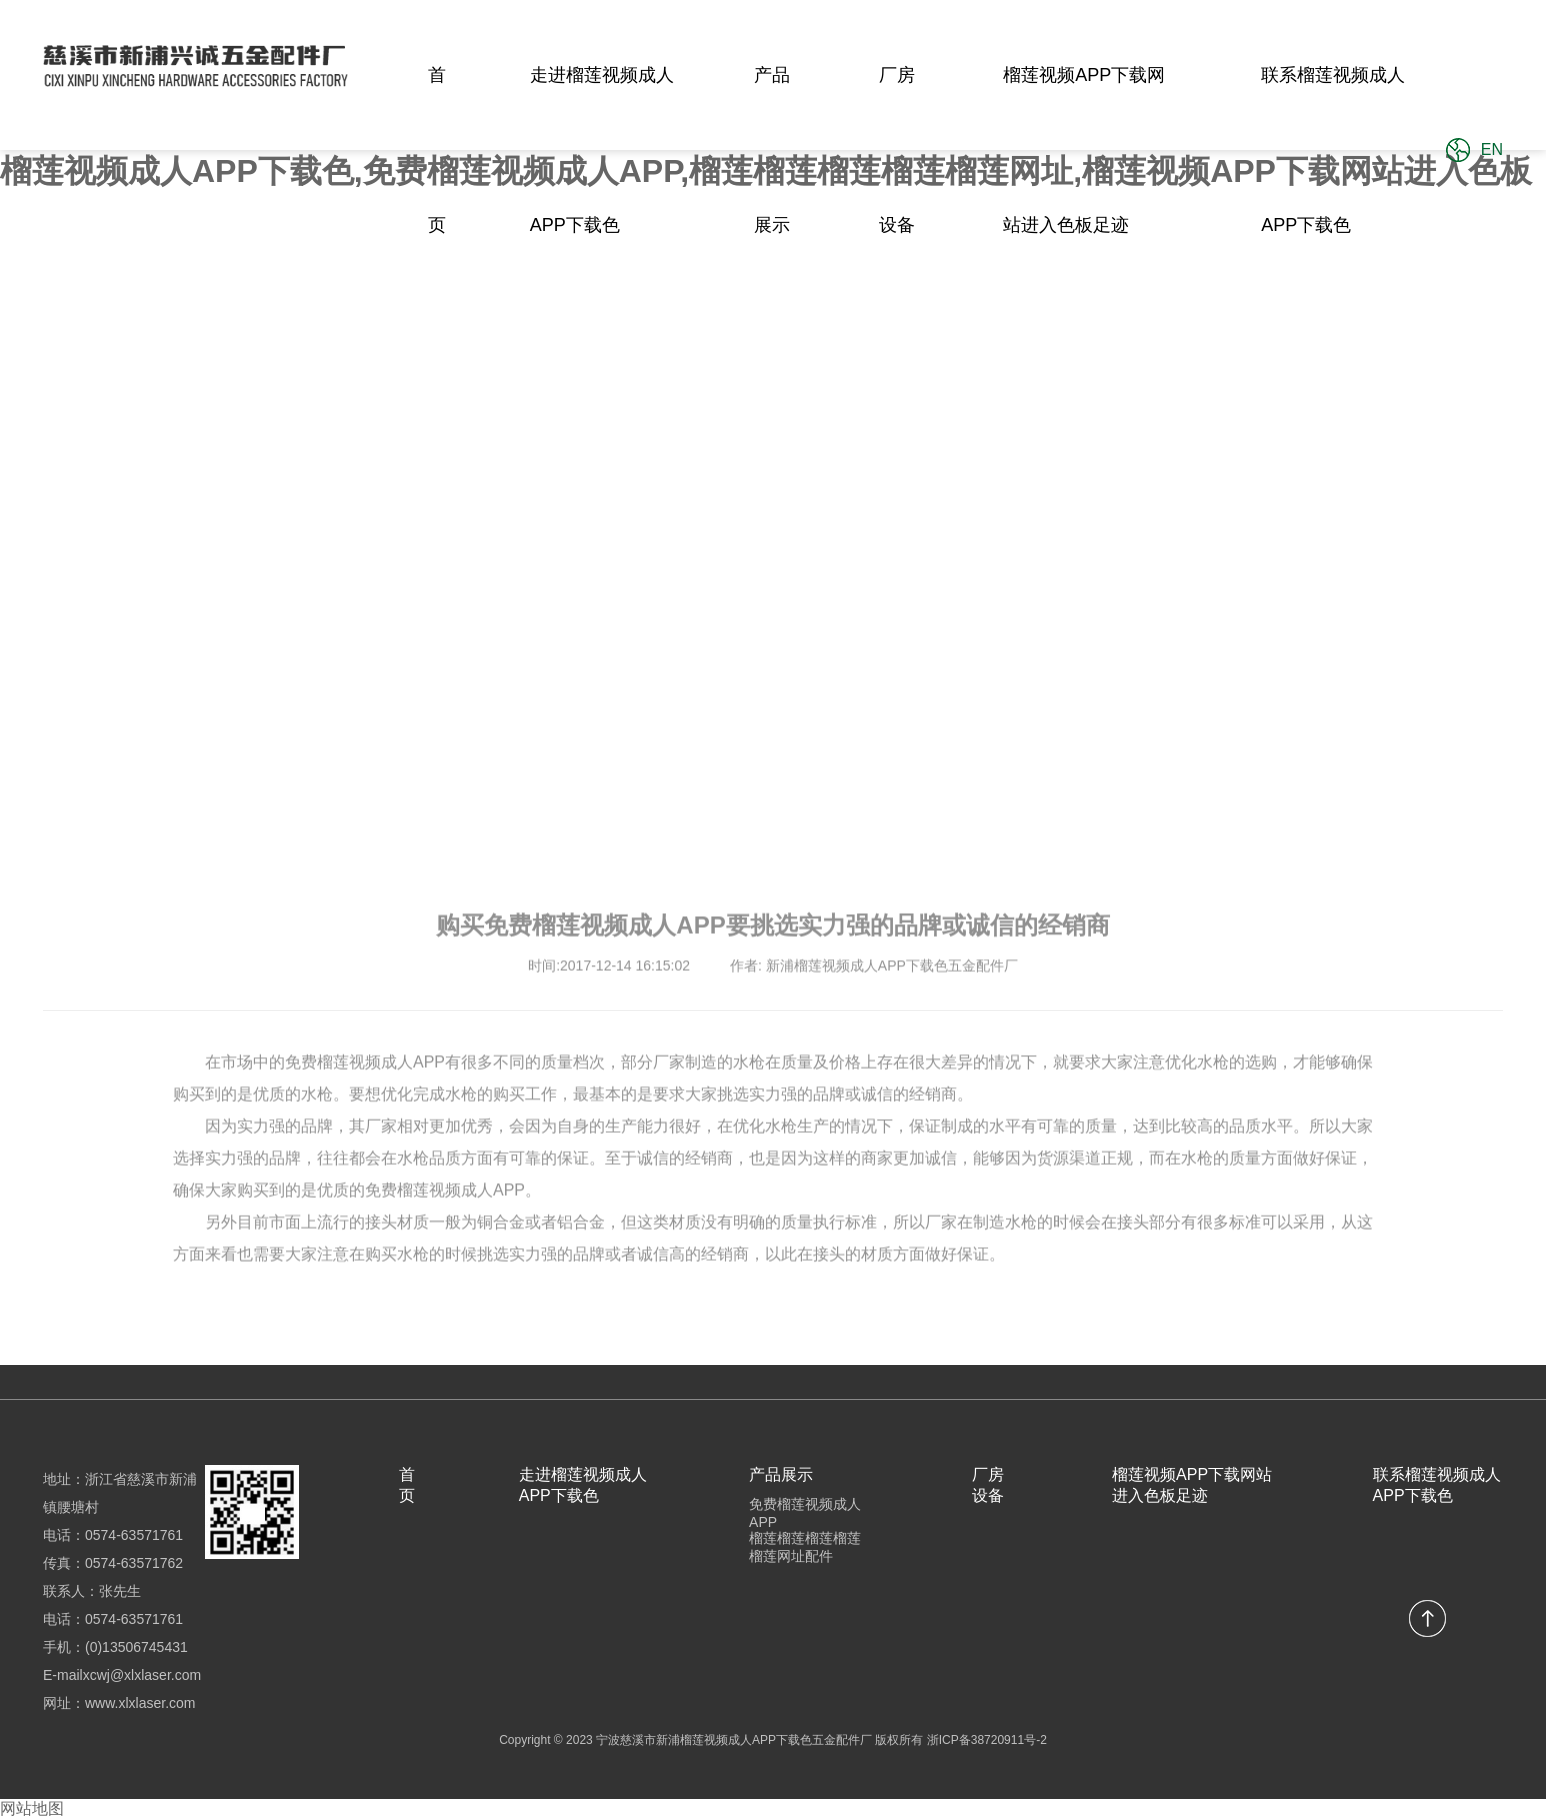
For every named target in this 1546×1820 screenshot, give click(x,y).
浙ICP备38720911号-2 (987, 1740)
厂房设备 (897, 150)
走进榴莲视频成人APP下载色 (602, 150)
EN (1492, 149)
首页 (437, 150)
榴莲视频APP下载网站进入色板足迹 (1084, 150)
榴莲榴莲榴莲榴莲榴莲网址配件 (805, 1547)
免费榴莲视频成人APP (805, 1513)
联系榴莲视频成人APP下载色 (1333, 150)
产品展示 (772, 150)
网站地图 (32, 1808)
